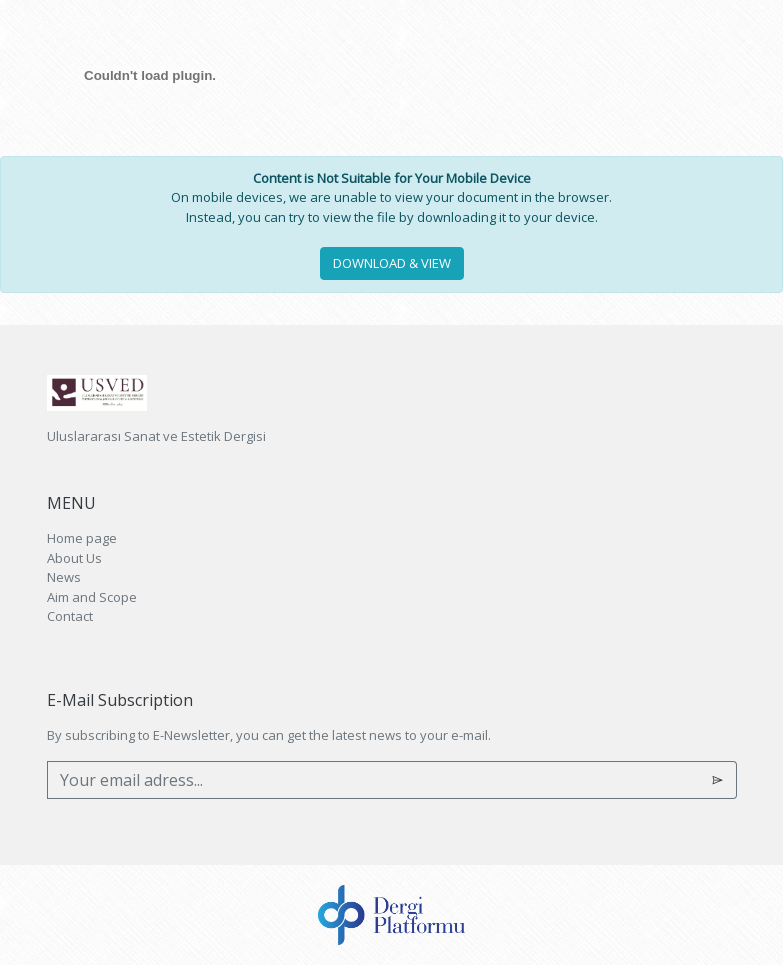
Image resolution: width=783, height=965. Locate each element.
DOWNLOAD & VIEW (392, 263)
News (64, 577)
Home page (82, 538)
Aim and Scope (92, 597)
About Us (74, 558)
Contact (70, 616)
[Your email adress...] (373, 780)
